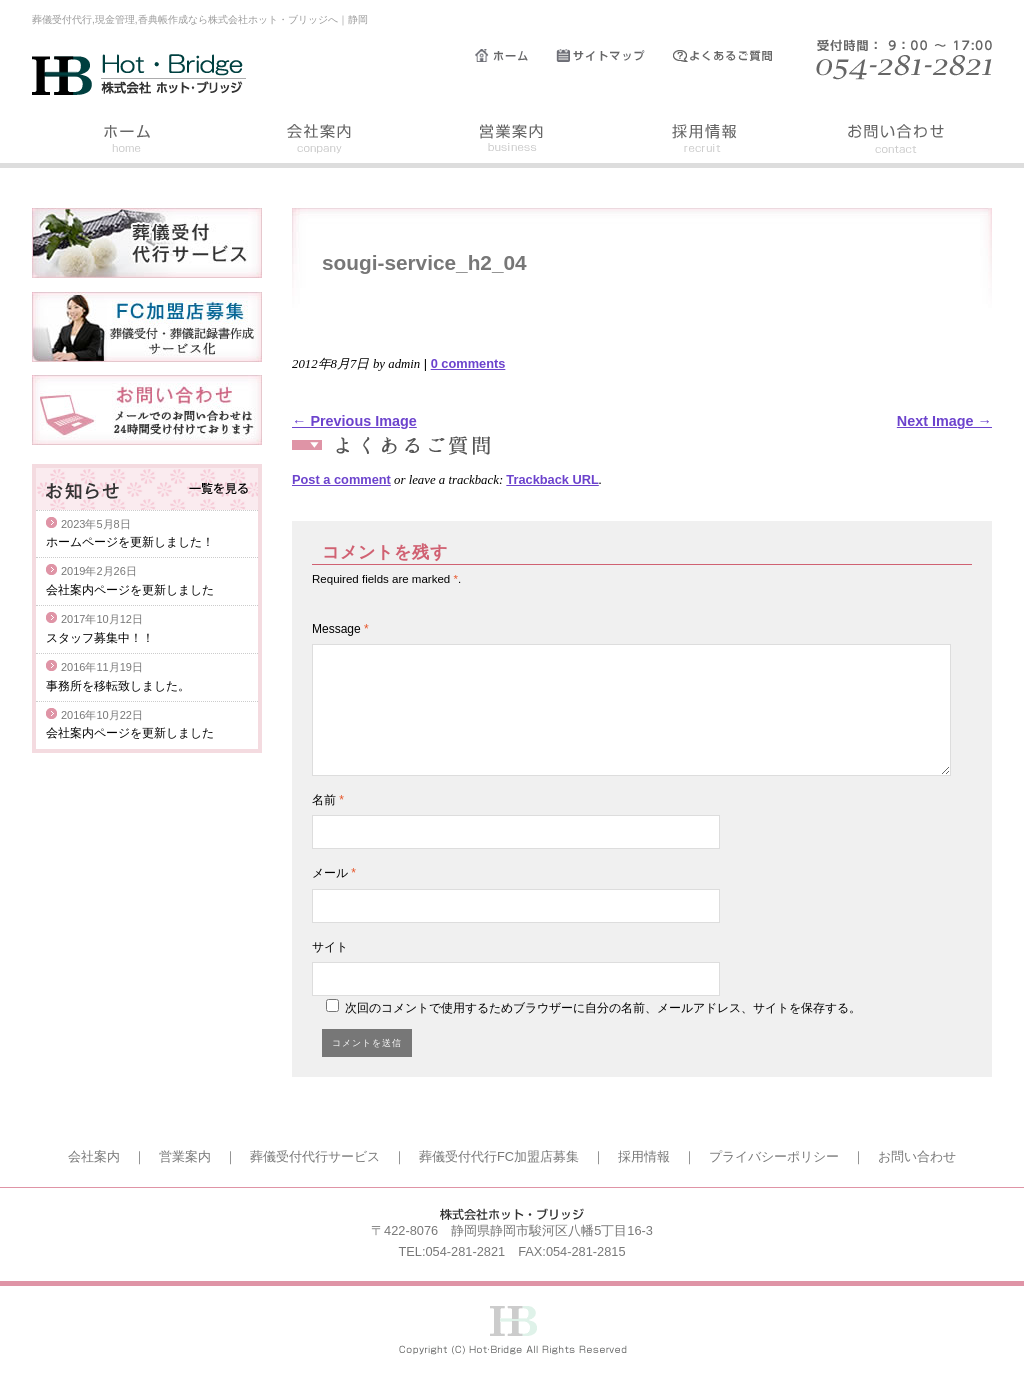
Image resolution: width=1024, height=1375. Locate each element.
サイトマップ (614, 56)
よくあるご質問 (732, 56)
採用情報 (704, 141)
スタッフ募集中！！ (100, 638)
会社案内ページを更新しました (130, 590)
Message (340, 629)
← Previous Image (354, 421)
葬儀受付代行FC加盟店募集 (499, 1156)
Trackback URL (552, 479)
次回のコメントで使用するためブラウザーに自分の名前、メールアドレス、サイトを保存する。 (603, 1008)
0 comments (468, 363)
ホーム (515, 56)
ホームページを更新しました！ (130, 542)
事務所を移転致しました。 (118, 686)
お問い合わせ (896, 141)
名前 (328, 800)
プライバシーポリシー (774, 1156)
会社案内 (320, 141)
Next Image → (944, 421)
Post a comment (341, 479)
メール (334, 873)
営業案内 (512, 141)
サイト (330, 947)
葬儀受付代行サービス (315, 1156)
